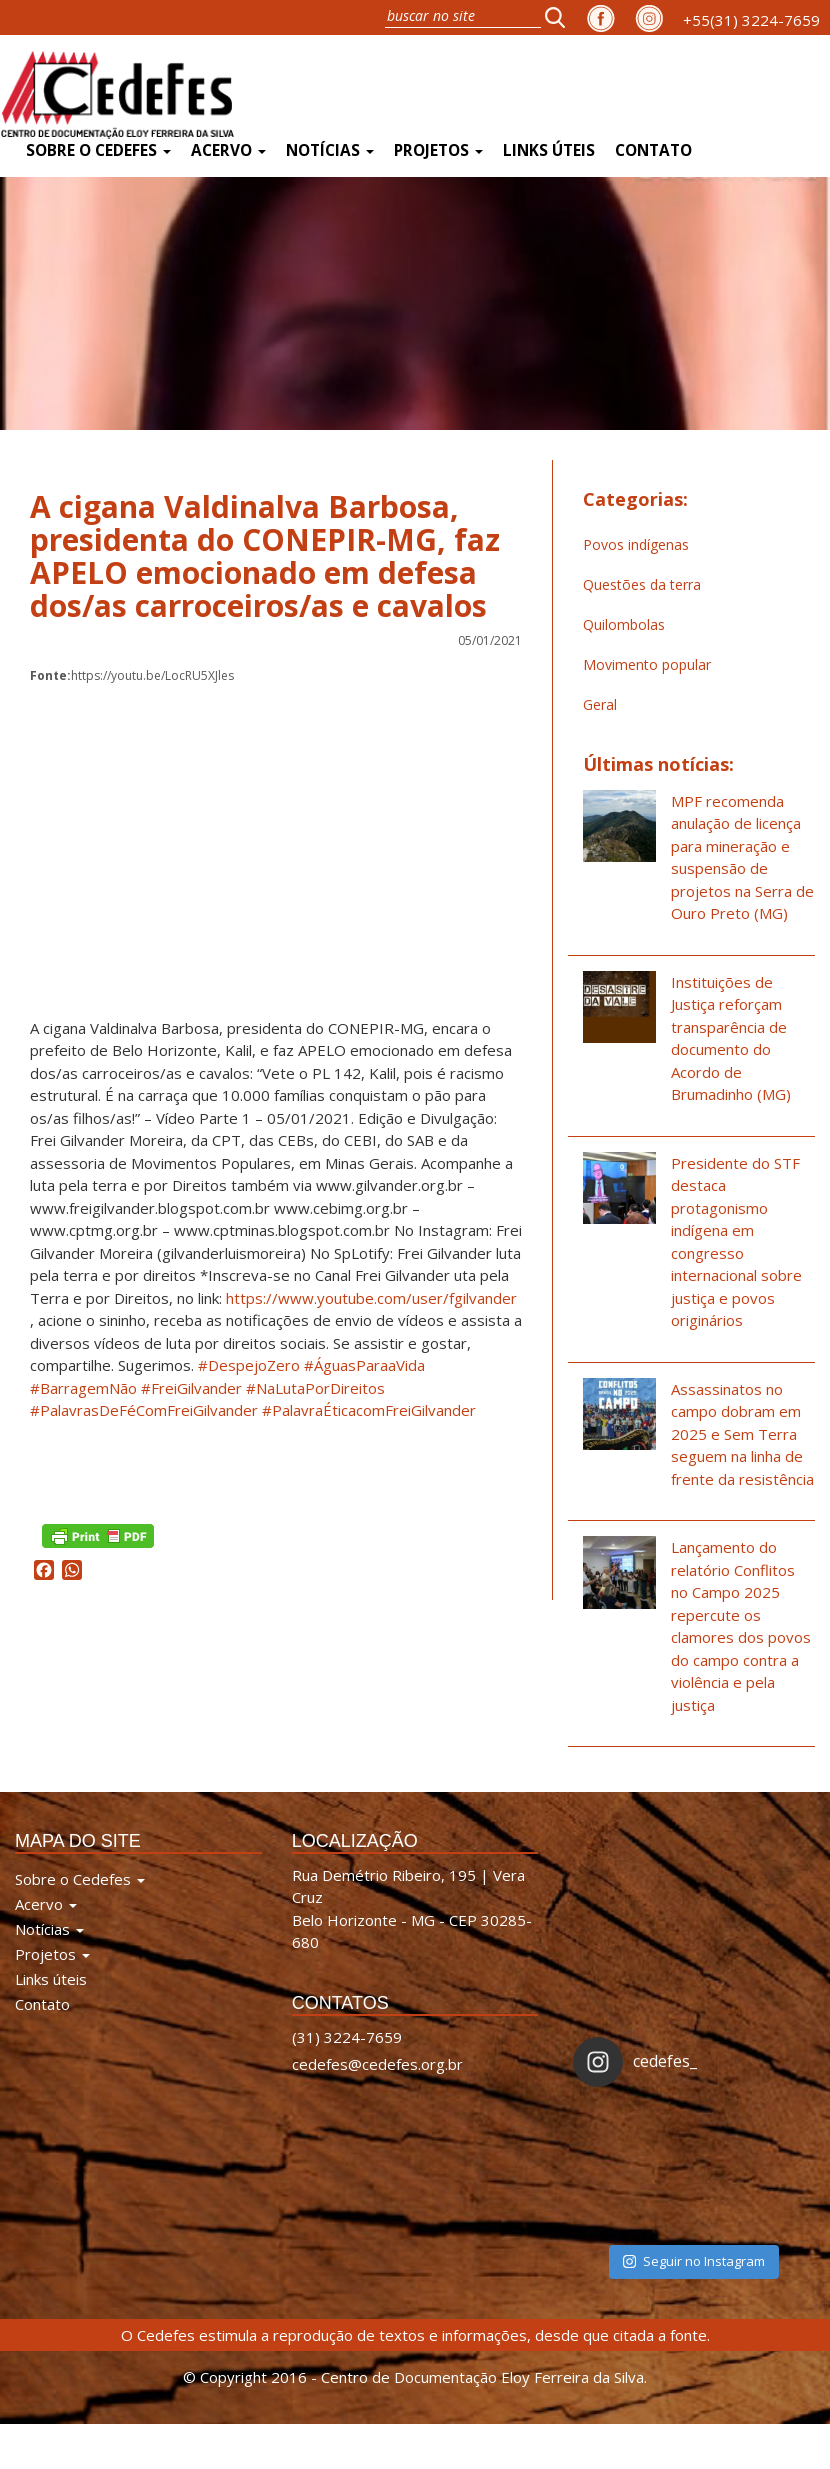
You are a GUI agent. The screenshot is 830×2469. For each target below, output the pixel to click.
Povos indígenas (636, 544)
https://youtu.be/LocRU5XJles (132, 675)
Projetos (438, 150)
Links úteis (549, 150)
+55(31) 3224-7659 (751, 20)
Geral (600, 704)
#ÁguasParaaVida (364, 1365)
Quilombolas (624, 624)
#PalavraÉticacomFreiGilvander (369, 1410)
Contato (653, 150)
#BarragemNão (83, 1388)
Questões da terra (642, 584)
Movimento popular (647, 664)
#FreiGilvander (191, 1388)
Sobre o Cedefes (98, 150)
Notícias (330, 150)
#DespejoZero (249, 1365)
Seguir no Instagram (694, 2261)
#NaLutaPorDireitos (315, 1388)
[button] (561, 17)
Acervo (228, 150)
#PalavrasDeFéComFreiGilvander (144, 1410)
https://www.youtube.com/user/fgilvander (371, 1298)
